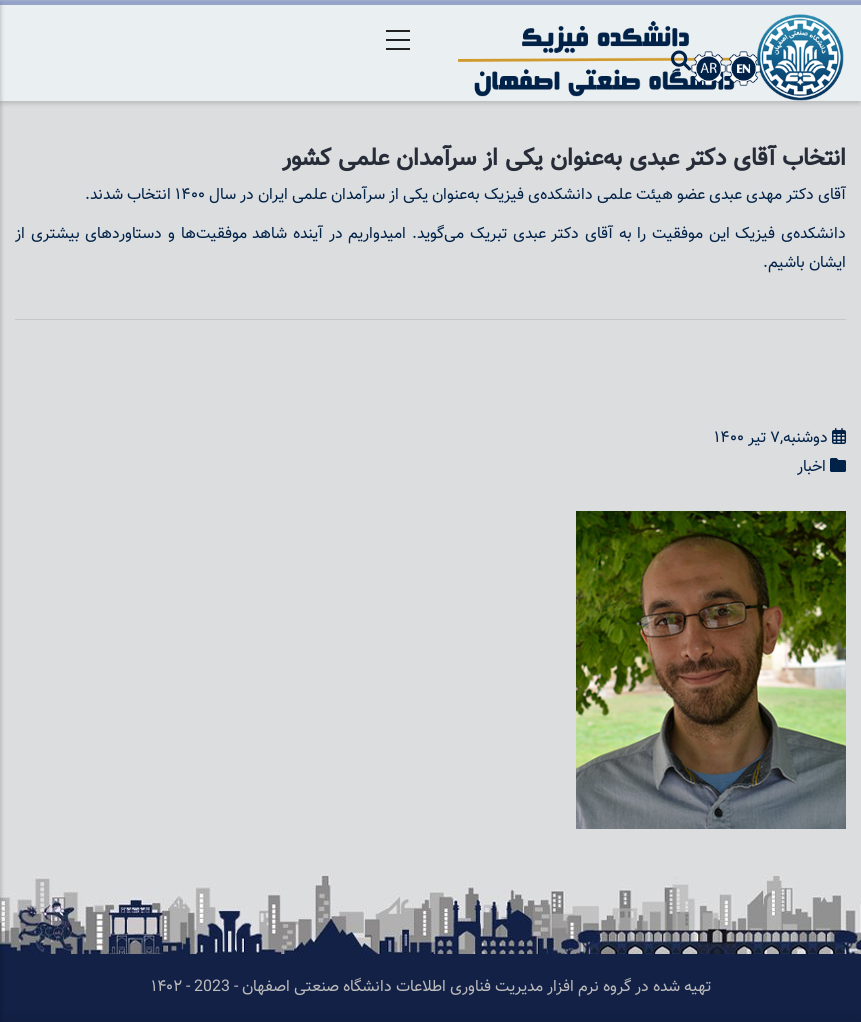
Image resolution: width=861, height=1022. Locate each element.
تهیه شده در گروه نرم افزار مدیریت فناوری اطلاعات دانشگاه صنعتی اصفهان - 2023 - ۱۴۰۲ (431, 987)
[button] (711, 524)
